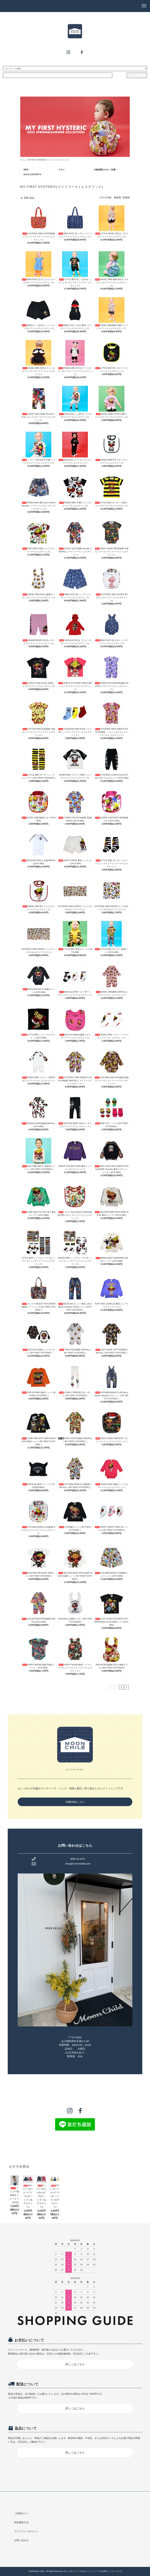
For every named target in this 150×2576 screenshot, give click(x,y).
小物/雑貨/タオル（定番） (105, 169)
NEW (26, 169)
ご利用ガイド (21, 2513)
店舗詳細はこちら (75, 1801)
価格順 (117, 197)
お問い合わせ (21, 2540)
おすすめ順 (105, 197)
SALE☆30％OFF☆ (33, 174)
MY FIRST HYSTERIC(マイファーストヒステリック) (48, 160)
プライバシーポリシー (26, 2531)
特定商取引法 (21, 2522)
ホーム (22, 160)
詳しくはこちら (75, 2364)
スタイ (62, 169)
